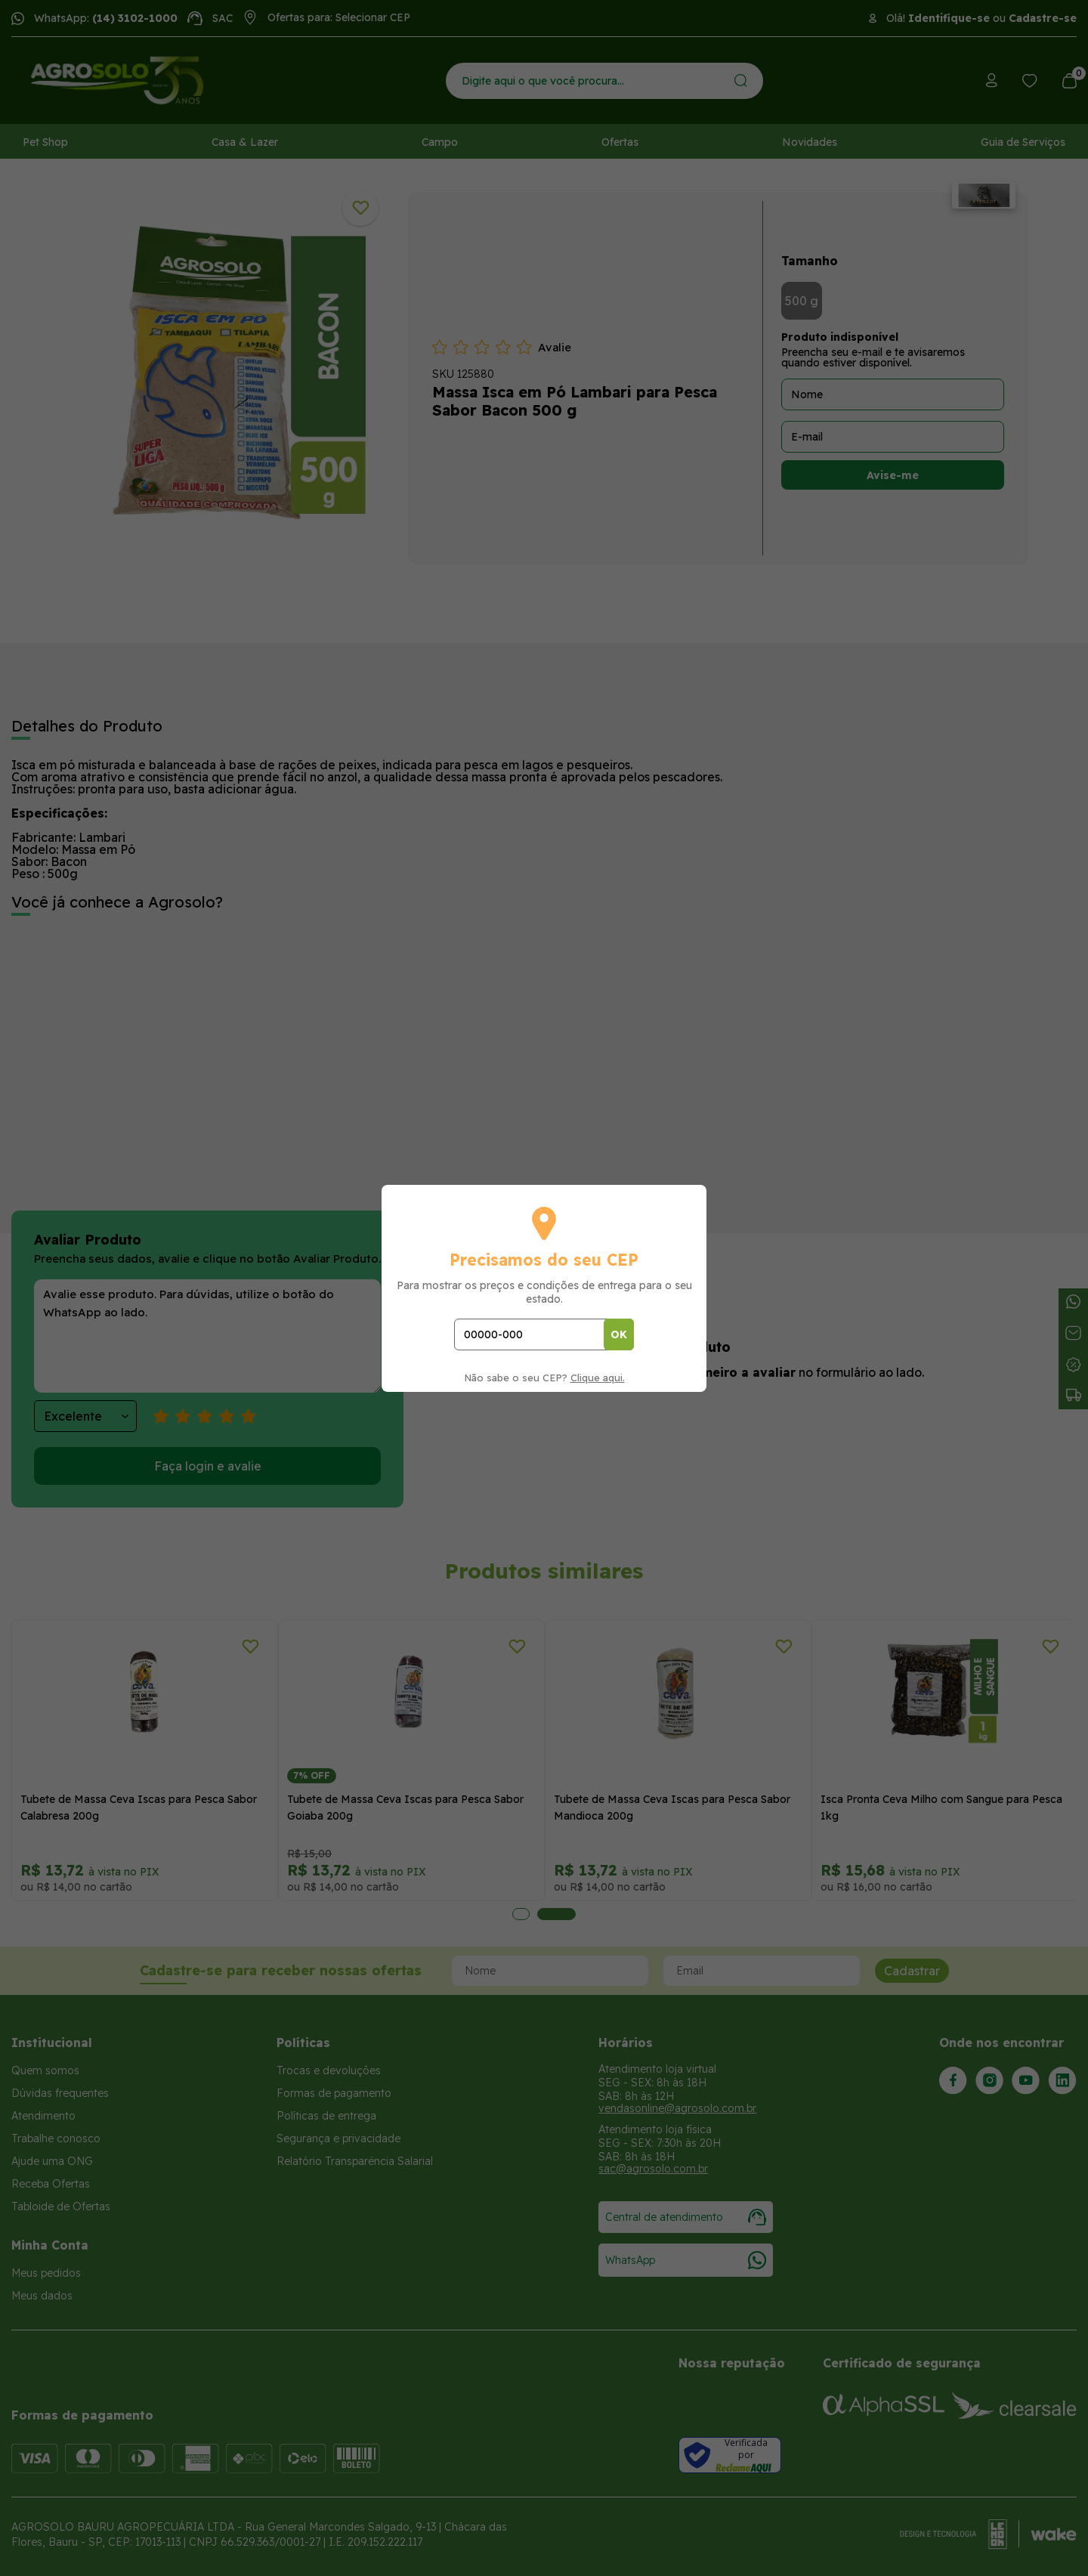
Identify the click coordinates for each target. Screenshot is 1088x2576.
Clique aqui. (597, 1377)
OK (618, 1334)
